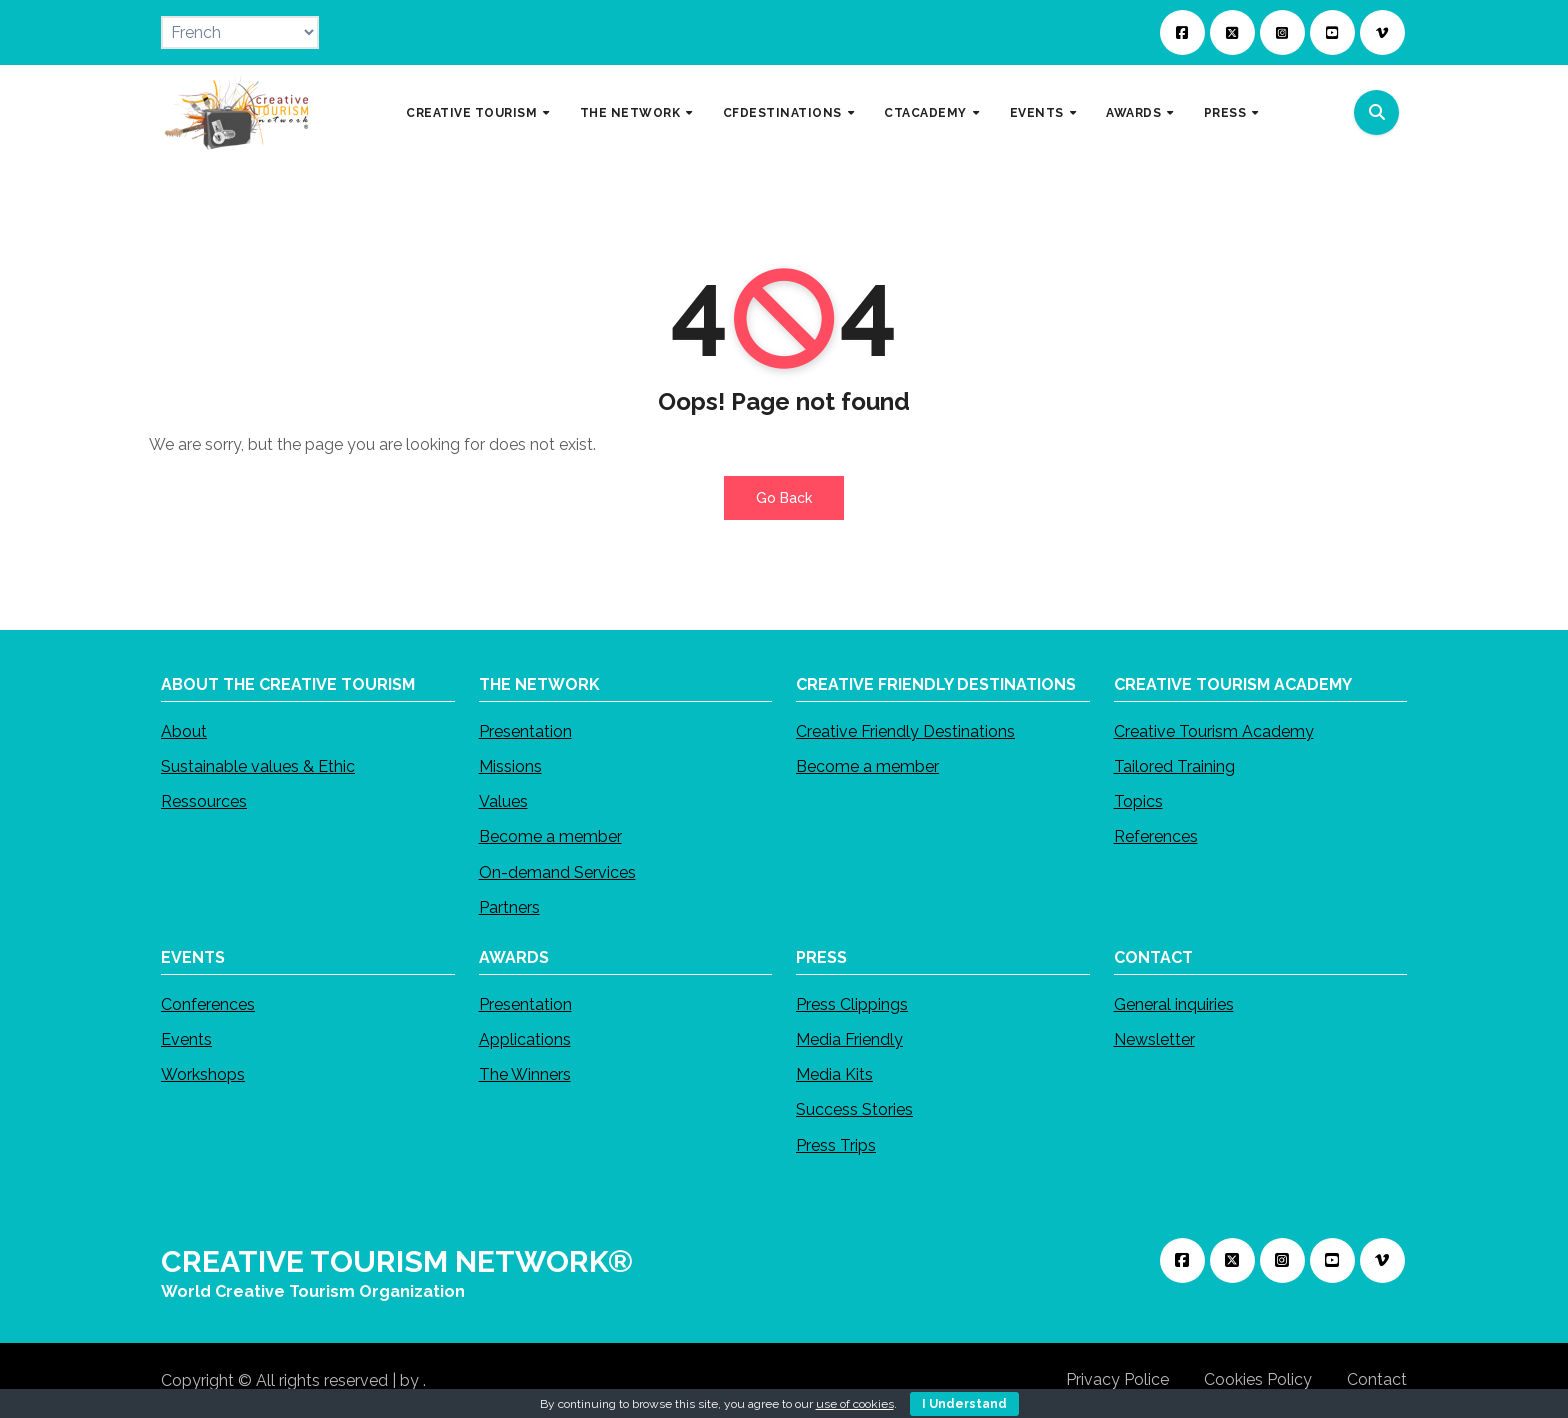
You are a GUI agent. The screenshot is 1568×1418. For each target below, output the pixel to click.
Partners (509, 907)
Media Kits (834, 1074)
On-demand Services (557, 872)
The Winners (525, 1074)
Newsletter (1154, 1039)
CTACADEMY (927, 112)
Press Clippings (852, 1004)
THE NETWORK (632, 112)
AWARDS (1135, 112)
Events (186, 1039)
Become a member (550, 836)
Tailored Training (1174, 766)
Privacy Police (1117, 1379)
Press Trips (836, 1144)
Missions (510, 766)
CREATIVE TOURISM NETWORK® (397, 1261)
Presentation (525, 731)
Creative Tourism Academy (1214, 731)
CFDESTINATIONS (784, 112)
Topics (1138, 801)
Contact (1377, 1379)
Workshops (203, 1074)
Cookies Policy (1258, 1379)
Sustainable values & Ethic (258, 766)
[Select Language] (240, 32)
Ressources (204, 801)
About (184, 731)
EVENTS (1039, 112)
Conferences (208, 1004)
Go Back (784, 498)
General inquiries (1174, 1004)
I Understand (964, 1404)
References (1156, 836)
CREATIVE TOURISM (473, 112)
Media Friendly (849, 1039)
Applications (525, 1039)
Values (503, 801)
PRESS (1227, 112)
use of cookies (855, 1404)
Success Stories (854, 1109)
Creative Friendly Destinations (905, 731)
